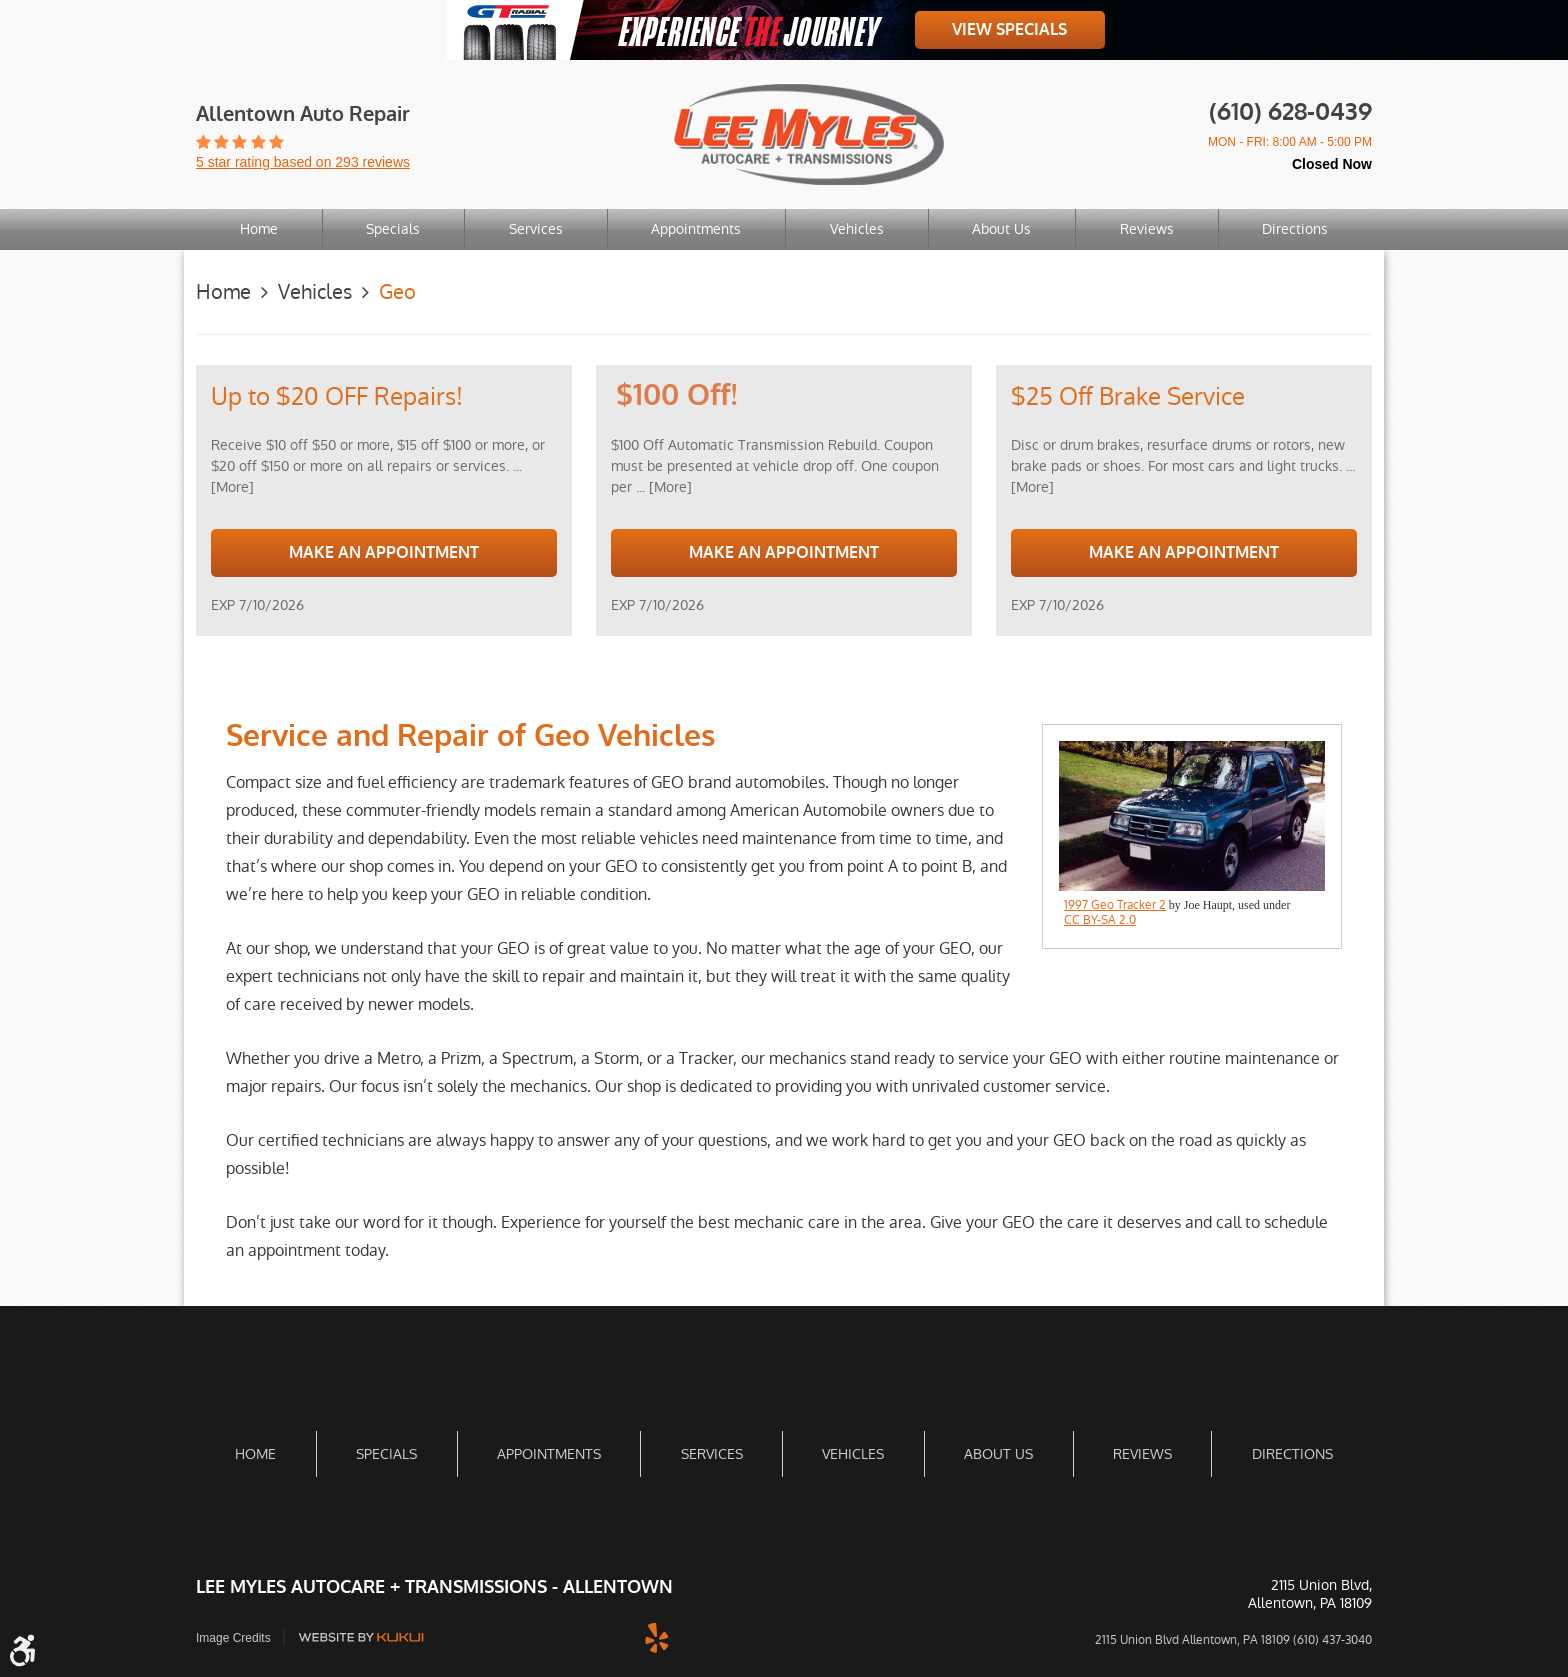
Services (536, 229)
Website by (361, 1637)
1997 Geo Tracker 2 (1115, 905)
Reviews (1147, 229)
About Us (1001, 229)
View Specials (1009, 29)
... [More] (662, 487)
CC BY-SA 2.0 (1100, 920)
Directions (1295, 229)
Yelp (657, 1637)
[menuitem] (259, 229)
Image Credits (233, 1638)
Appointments (696, 229)
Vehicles (857, 229)
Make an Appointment (384, 552)
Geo (397, 292)
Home (259, 229)
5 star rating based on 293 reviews (303, 162)
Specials (393, 229)
